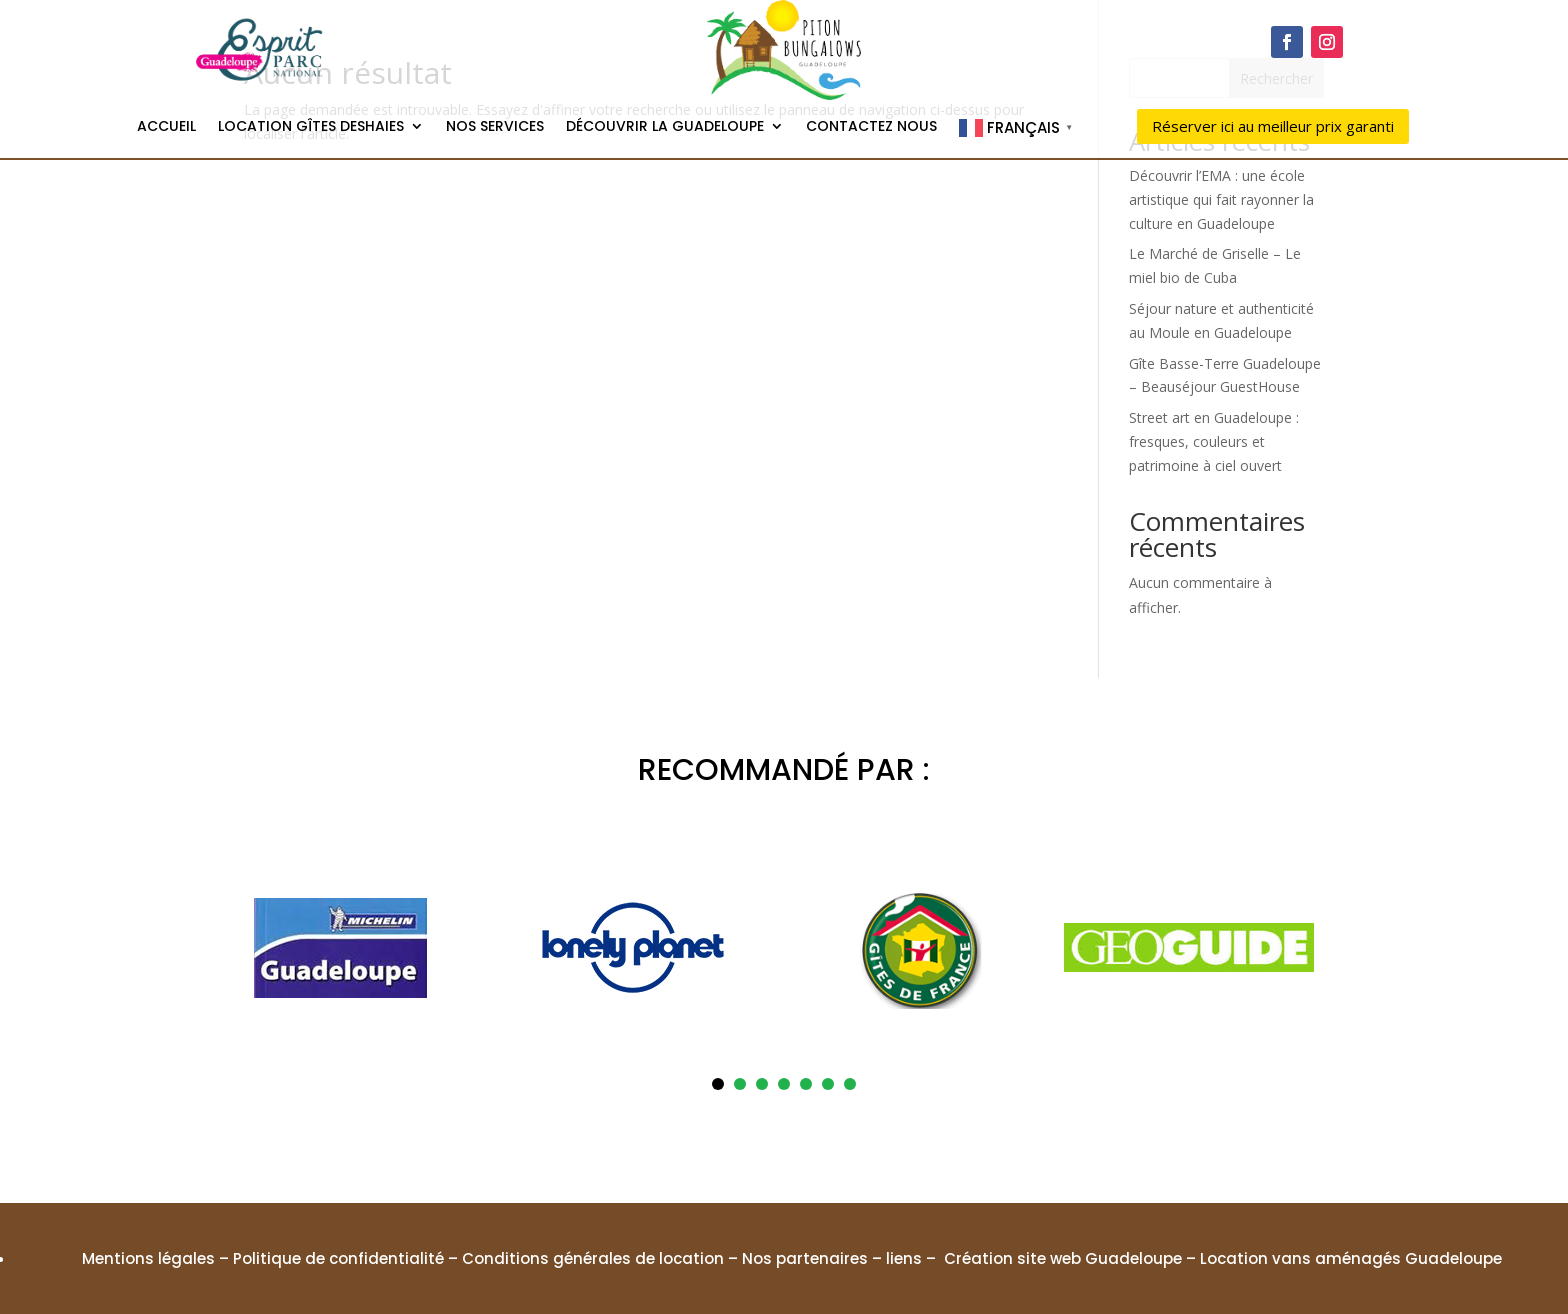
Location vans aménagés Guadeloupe (1351, 1258)
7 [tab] (850, 1084)
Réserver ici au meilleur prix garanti (1273, 126)
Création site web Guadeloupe (1063, 1258)
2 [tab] (740, 1084)
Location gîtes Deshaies (311, 127)
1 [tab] (718, 1084)
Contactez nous (871, 127)
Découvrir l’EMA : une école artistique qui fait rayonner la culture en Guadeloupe (1221, 199)
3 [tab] (762, 1084)
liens (904, 1258)
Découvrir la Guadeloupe (665, 127)
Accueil (166, 127)
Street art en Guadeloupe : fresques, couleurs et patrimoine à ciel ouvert (1214, 441)
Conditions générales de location (593, 1258)
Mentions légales (148, 1258)
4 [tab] (784, 1084)
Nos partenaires (805, 1258)
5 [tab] (806, 1084)
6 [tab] (828, 1084)
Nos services (495, 127)
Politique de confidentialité (338, 1258)
